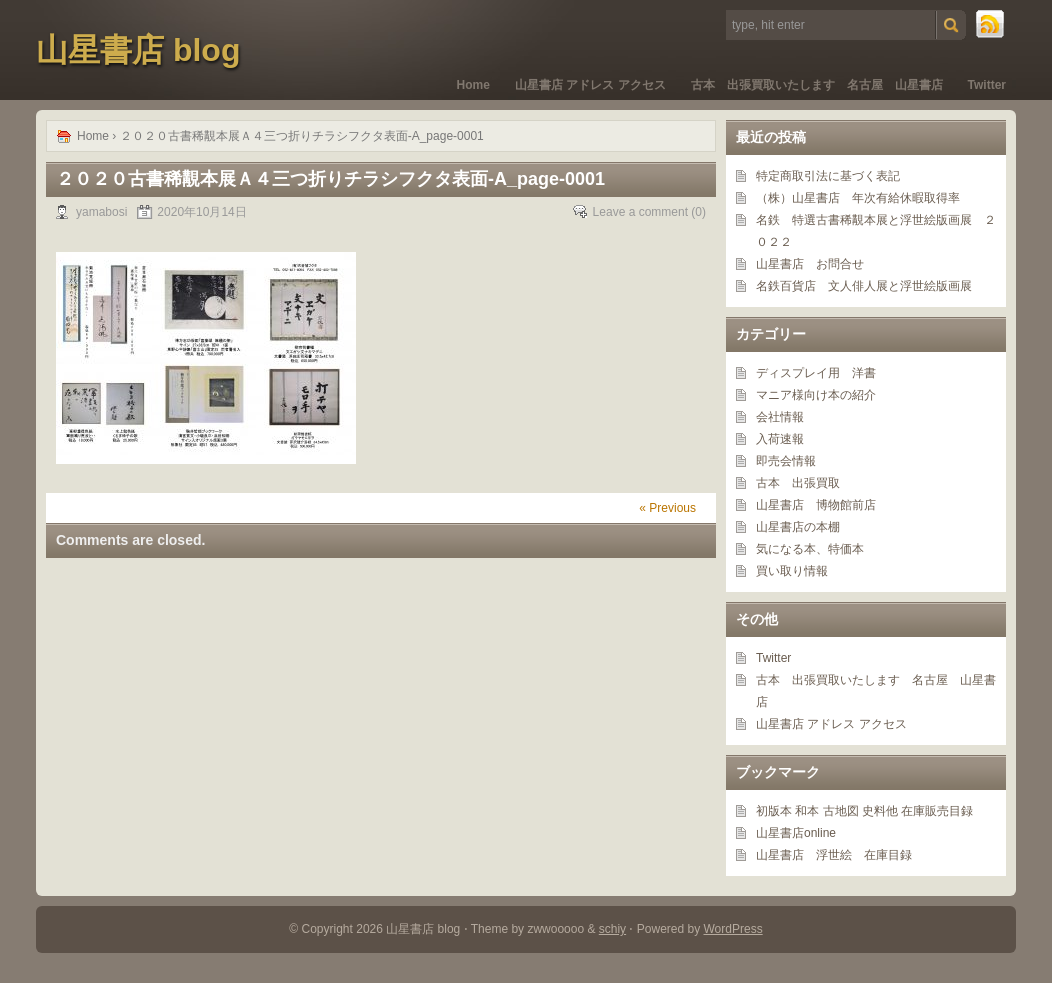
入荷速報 (780, 439)
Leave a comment (640, 212)
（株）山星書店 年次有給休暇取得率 (858, 198)
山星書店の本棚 (798, 527)
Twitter (987, 85)
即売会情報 (786, 461)
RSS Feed (991, 25)
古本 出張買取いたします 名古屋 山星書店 (817, 85)
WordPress (733, 929)
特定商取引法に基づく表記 (828, 176)
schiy (612, 929)
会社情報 (780, 417)
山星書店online (796, 833)
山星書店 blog (138, 50)
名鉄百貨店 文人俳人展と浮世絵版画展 (864, 286)
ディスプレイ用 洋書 (816, 373)
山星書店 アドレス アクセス (590, 85)
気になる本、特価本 (810, 549)
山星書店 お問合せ (810, 264)
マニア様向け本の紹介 (816, 395)
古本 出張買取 (798, 483)
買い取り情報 (792, 571)
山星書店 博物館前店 (816, 505)
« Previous (667, 508)
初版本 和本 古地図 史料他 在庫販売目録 (864, 811)
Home (473, 85)
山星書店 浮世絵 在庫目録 (834, 855)
